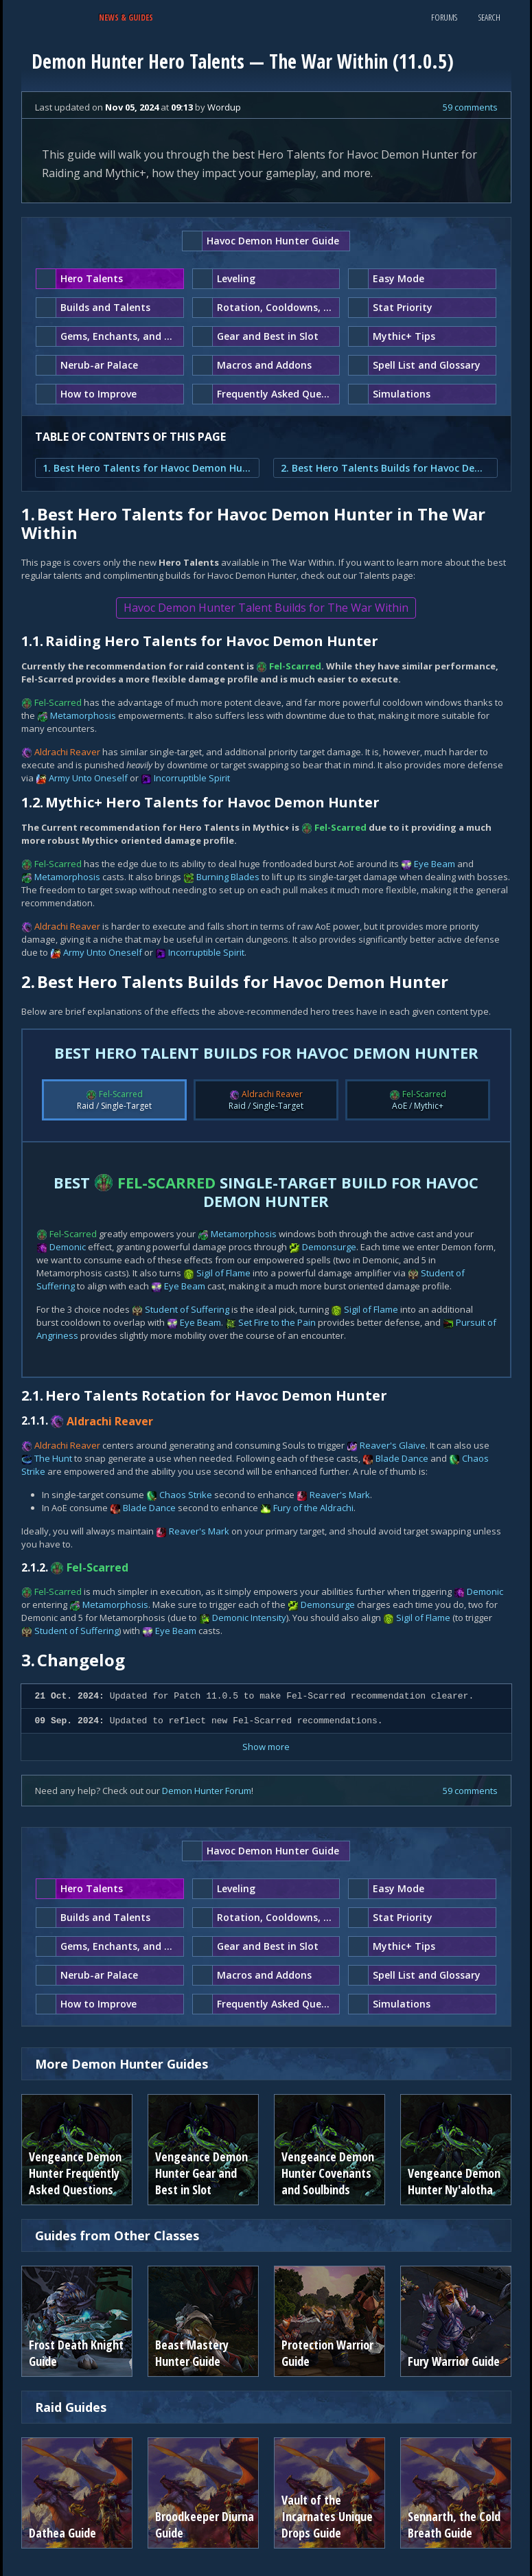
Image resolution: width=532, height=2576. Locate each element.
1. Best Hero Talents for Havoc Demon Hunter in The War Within (147, 467)
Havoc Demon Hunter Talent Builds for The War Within (266, 607)
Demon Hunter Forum (206, 1790)
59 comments (470, 107)
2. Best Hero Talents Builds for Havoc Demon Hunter (385, 467)
